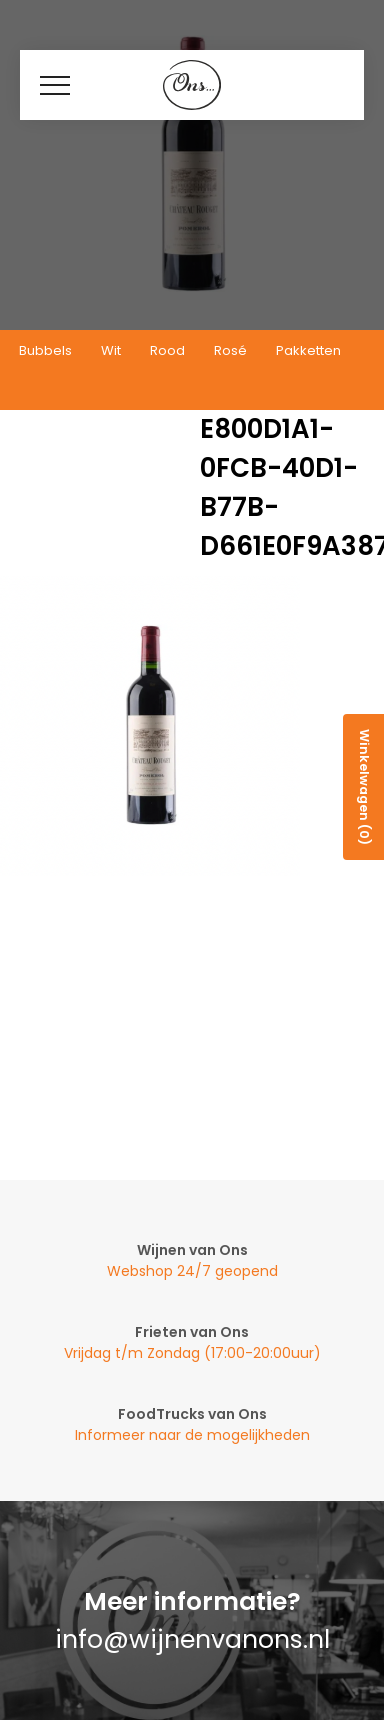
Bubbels (45, 350)
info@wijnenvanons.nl (192, 1639)
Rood (167, 350)
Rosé (230, 350)
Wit (111, 350)
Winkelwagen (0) (364, 787)
